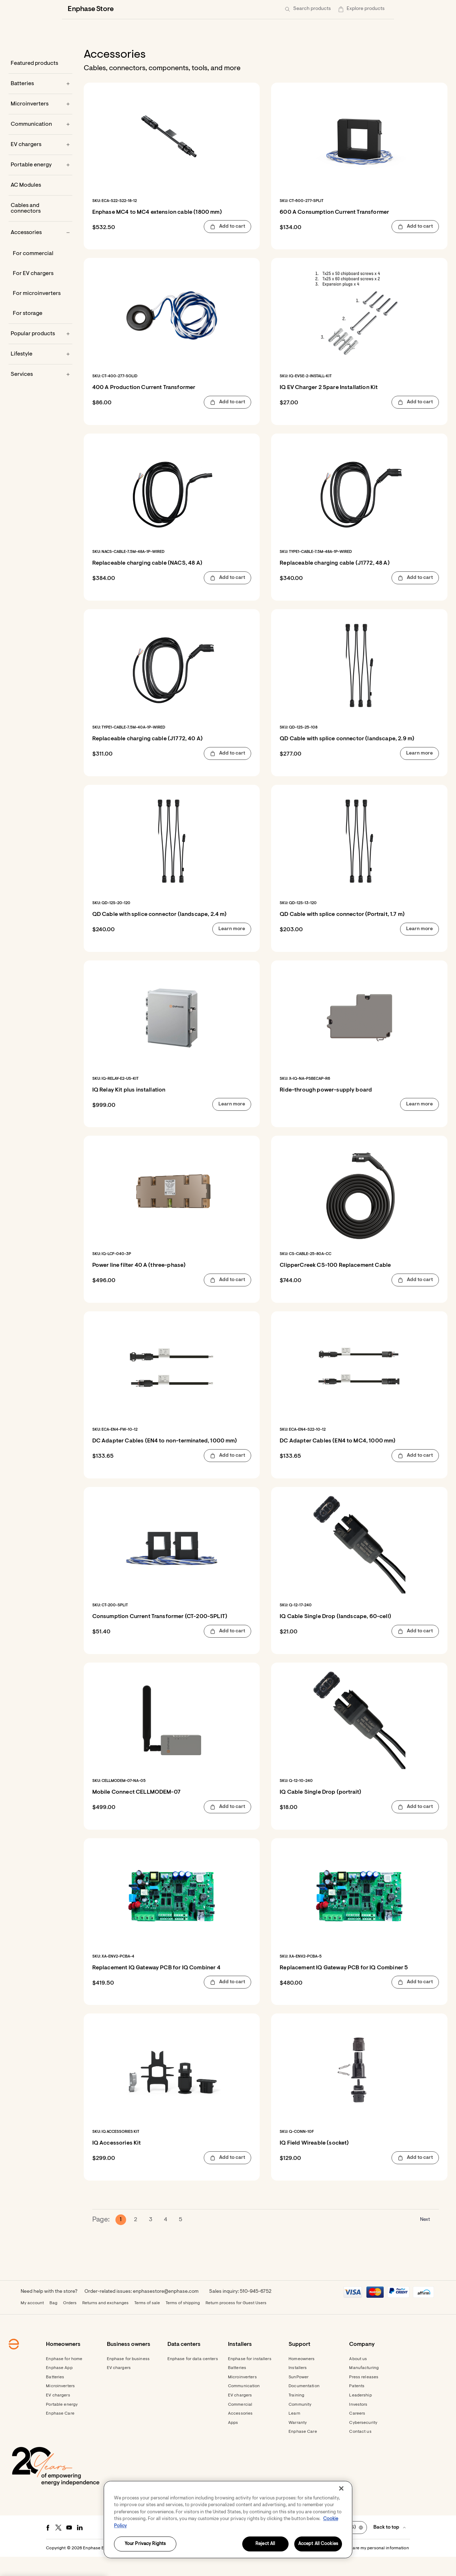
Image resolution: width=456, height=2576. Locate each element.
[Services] (40, 393)
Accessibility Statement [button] (270, 2567)
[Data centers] (194, 9)
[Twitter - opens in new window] (58, 2546)
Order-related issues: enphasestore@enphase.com (141, 2310)
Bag (53, 2322)
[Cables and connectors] (40, 227)
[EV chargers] (40, 164)
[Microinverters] (40, 123)
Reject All (265, 2544)
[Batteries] (40, 103)
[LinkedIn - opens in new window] (79, 2546)
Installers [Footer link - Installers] (298, 2387)
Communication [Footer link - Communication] (244, 2405)
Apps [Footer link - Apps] (233, 2442)
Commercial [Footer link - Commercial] (240, 2424)
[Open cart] (352, 9)
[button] (374, 9)
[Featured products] (40, 82)
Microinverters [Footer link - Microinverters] (60, 2405)
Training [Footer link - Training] (296, 2414)
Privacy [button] (234, 2567)
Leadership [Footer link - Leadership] (360, 2414)
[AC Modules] (40, 204)
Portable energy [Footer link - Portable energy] (62, 2424)
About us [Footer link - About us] (358, 2378)
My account (32, 2322)
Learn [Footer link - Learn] (294, 2433)
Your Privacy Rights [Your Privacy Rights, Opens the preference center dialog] (145, 2544)
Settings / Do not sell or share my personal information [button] (354, 2567)
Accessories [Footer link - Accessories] (240, 2433)
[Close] (341, 2488)
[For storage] (40, 332)
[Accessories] (40, 252)
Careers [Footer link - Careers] (357, 2433)
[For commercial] (40, 273)
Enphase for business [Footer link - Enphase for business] (128, 2378)
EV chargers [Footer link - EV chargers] (58, 2414)
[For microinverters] (40, 312)
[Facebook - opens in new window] (47, 2546)
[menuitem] (352, 9)
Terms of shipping (183, 2322)
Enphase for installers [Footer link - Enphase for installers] (249, 2378)
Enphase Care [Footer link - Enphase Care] (60, 2433)
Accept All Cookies (318, 2544)
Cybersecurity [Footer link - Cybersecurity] (363, 2442)
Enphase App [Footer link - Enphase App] (59, 2387)
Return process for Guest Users (236, 2322)
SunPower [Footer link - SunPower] (299, 2396)
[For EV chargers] (40, 293)
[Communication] (40, 143)
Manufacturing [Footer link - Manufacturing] (364, 2387)
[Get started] (319, 9)
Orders (70, 2322)
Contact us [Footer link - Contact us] (360, 2451)
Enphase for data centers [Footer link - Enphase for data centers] (192, 2378)
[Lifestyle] (40, 373)
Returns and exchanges (105, 2322)
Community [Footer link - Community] (300, 2424)
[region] (228, 2520)
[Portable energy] (40, 184)
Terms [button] (215, 2567)
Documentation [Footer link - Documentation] (304, 2405)
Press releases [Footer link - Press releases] (363, 2396)
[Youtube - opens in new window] (69, 2546)
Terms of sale (147, 2322)
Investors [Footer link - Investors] (358, 2424)
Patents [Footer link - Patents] (356, 2405)
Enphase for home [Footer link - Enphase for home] (64, 2378)
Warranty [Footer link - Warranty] (298, 2442)
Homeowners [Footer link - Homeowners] (302, 2378)
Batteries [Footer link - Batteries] (55, 2396)
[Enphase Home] (72, 9)
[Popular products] (40, 353)
